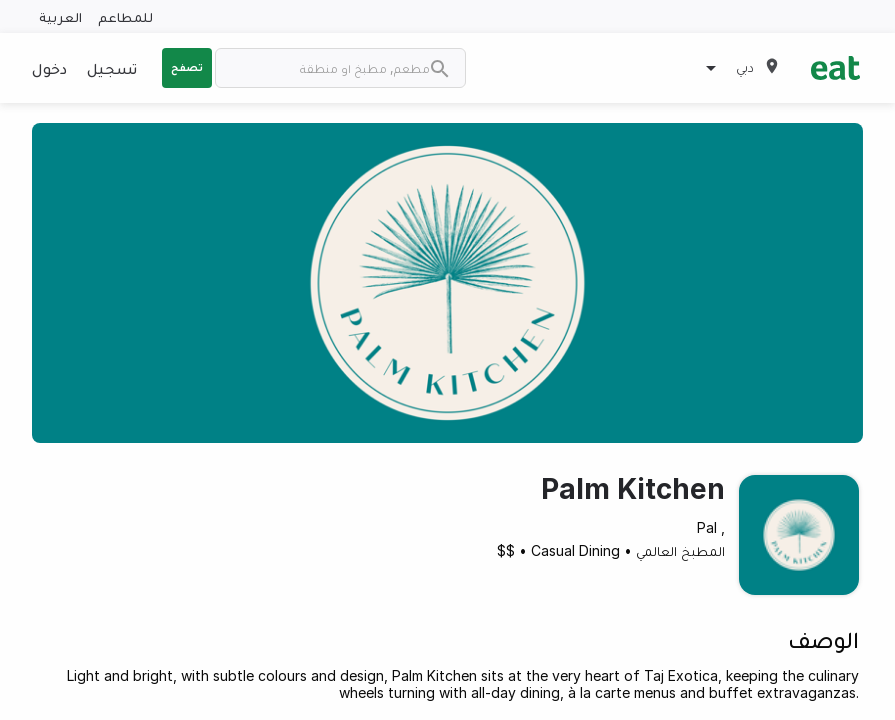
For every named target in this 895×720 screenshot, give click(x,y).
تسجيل (112, 68)
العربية (60, 16)
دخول (49, 68)
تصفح (187, 67)
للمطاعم (125, 16)
